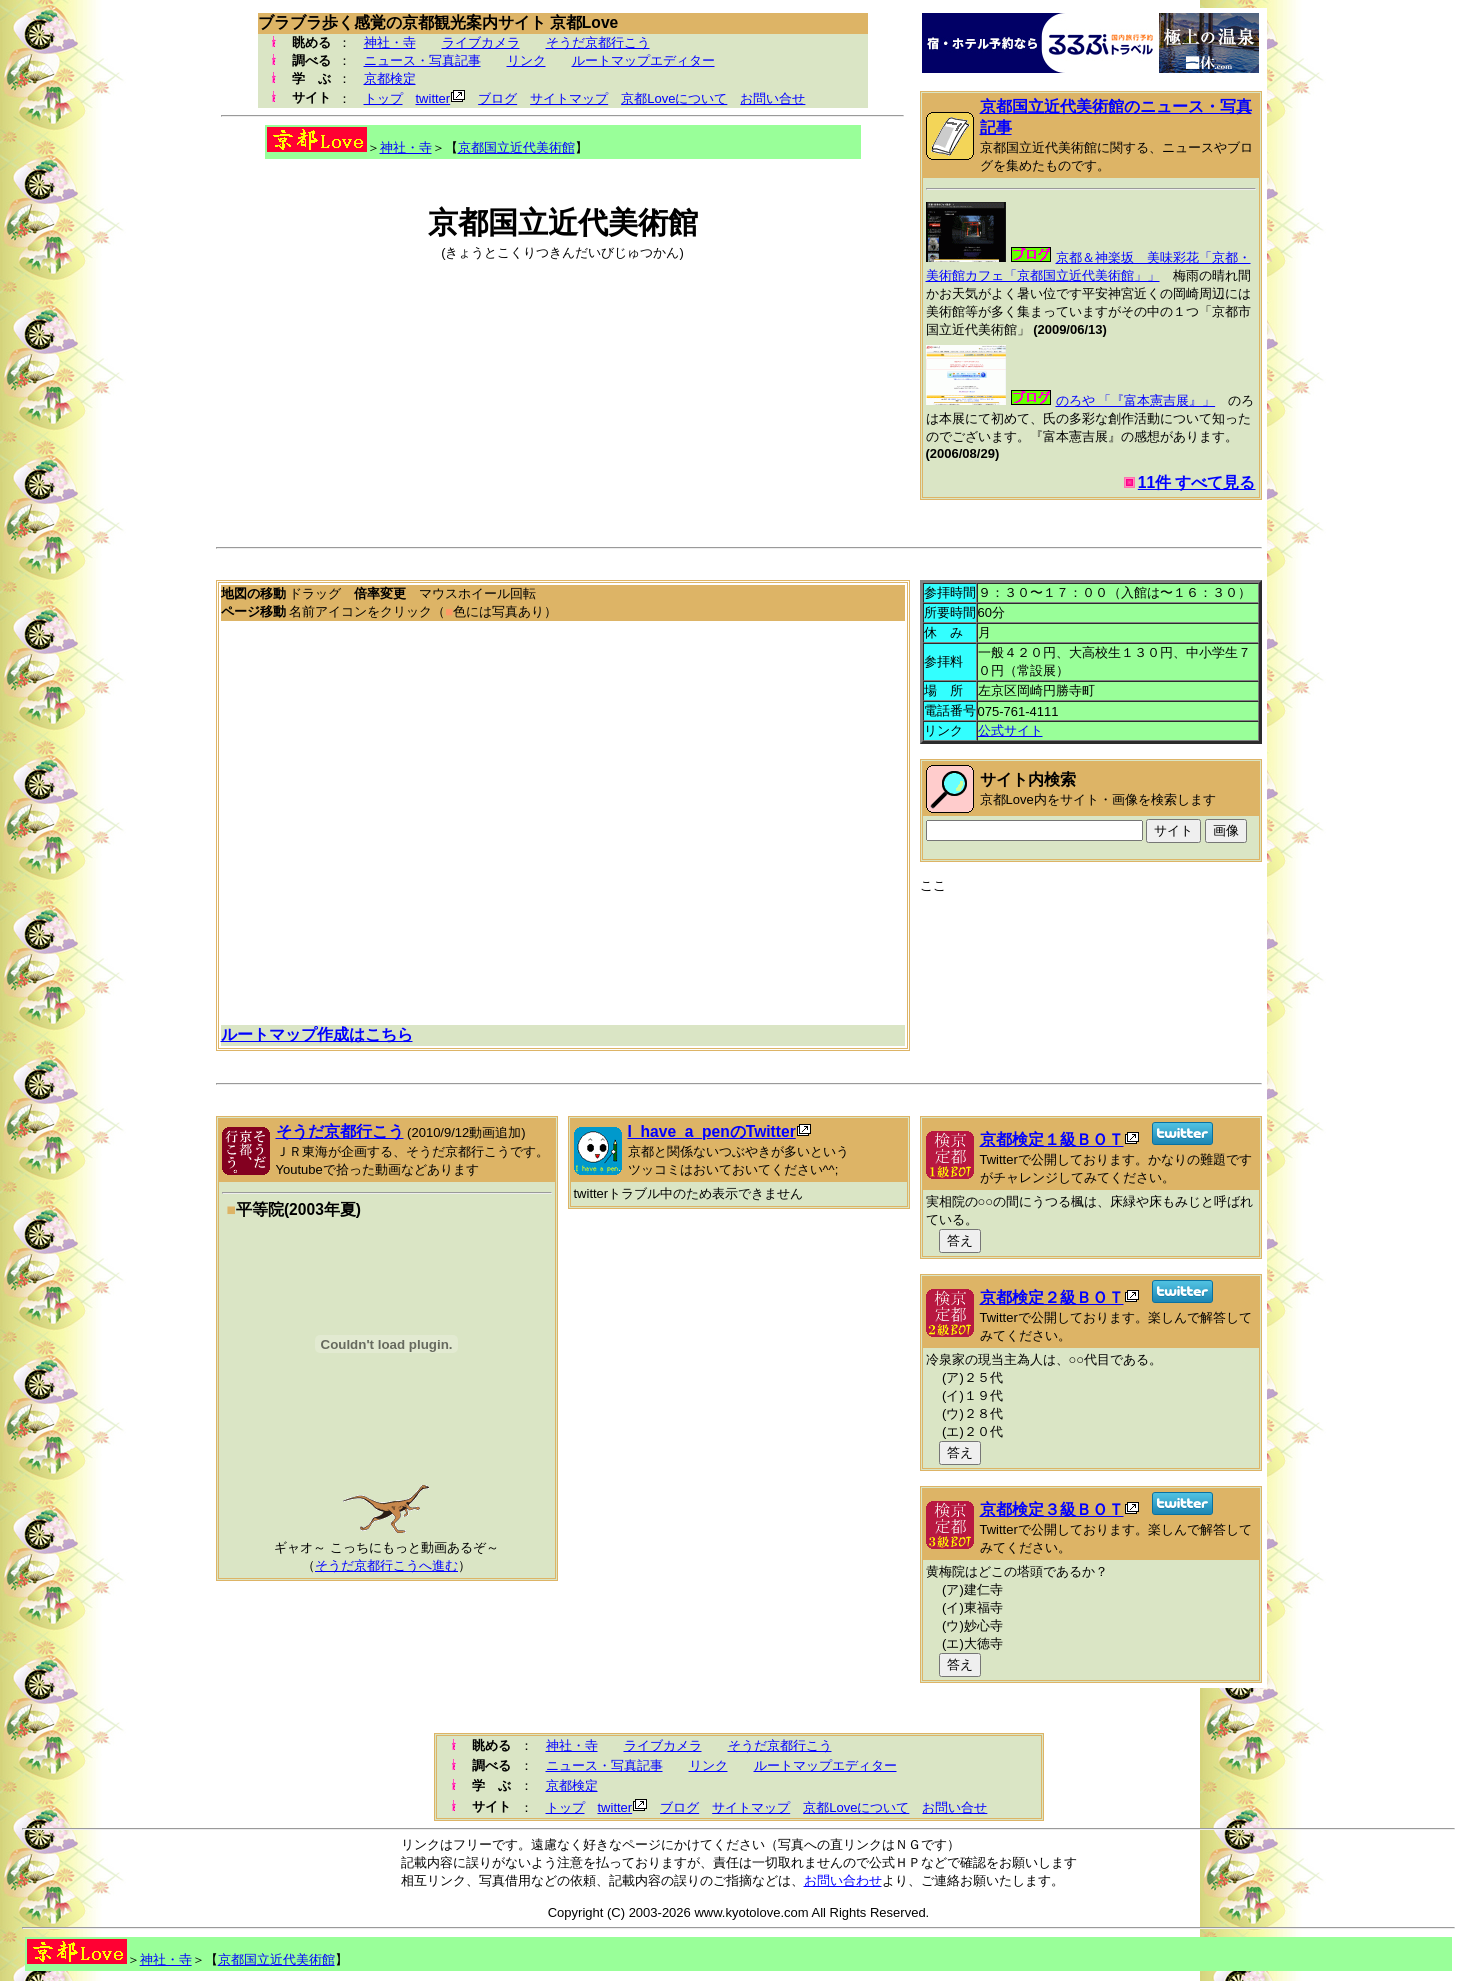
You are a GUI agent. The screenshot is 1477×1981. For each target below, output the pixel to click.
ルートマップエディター (643, 60)
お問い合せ (772, 98)
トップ (383, 98)
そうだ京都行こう (598, 42)
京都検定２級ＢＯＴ (1052, 1297)
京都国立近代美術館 (516, 147)
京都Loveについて (674, 98)
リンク (526, 60)
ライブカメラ (481, 42)
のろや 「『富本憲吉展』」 (1136, 400)
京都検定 (390, 78)
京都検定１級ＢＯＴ (1052, 1139)
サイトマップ (569, 98)
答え (960, 1240)
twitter (433, 98)
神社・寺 (390, 42)
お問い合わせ (843, 1880)
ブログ (497, 98)
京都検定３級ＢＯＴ (1052, 1509)
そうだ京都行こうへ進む (386, 1565)
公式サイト (1010, 730)
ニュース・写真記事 (422, 60)
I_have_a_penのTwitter (712, 1131)
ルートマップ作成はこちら (317, 1034)
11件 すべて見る (1197, 482)
